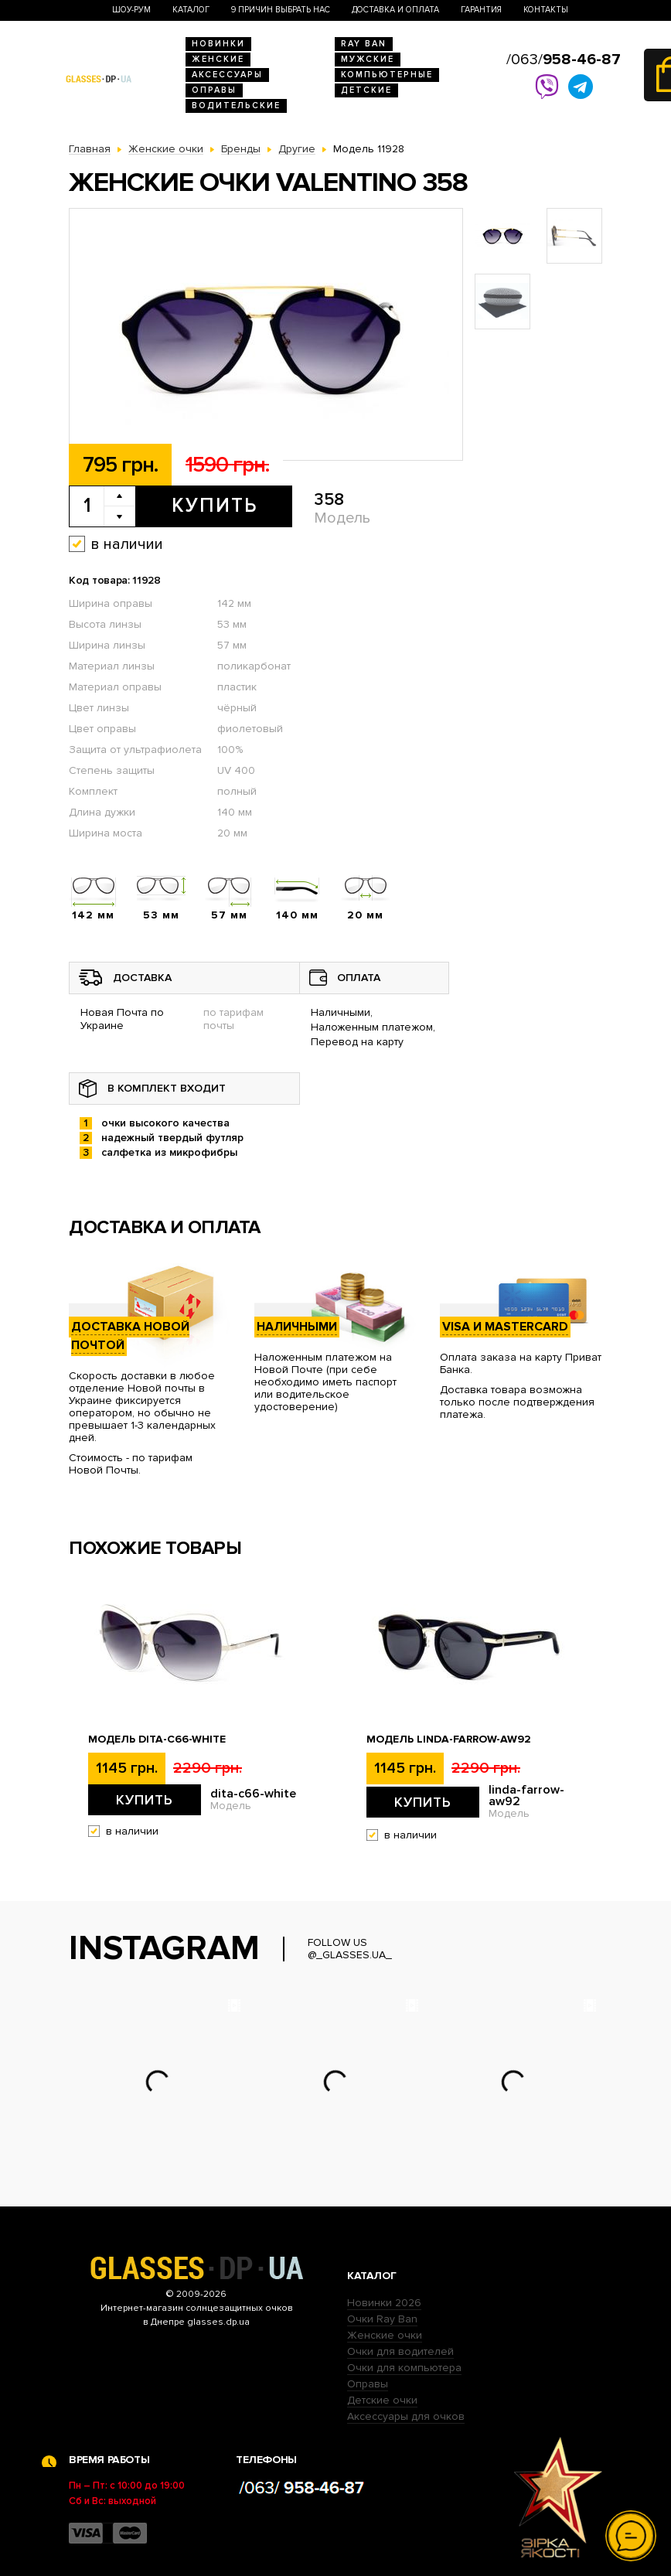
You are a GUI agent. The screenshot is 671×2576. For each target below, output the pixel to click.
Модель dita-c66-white (157, 1739)
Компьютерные (387, 75)
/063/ (563, 59)
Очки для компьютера (404, 2367)
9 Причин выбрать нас (280, 10)
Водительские (236, 106)
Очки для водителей (400, 2351)
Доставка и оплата (395, 10)
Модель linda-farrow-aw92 (448, 1739)
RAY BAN (364, 44)
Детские (366, 90)
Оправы (214, 90)
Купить (214, 505)
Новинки (218, 44)
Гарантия (481, 10)
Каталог (190, 10)
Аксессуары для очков (406, 2416)
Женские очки (384, 2335)
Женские (218, 59)
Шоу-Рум (131, 10)
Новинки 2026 (384, 2302)
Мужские (367, 59)
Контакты (545, 10)
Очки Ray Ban (382, 2319)
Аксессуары (227, 75)
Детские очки (382, 2400)
